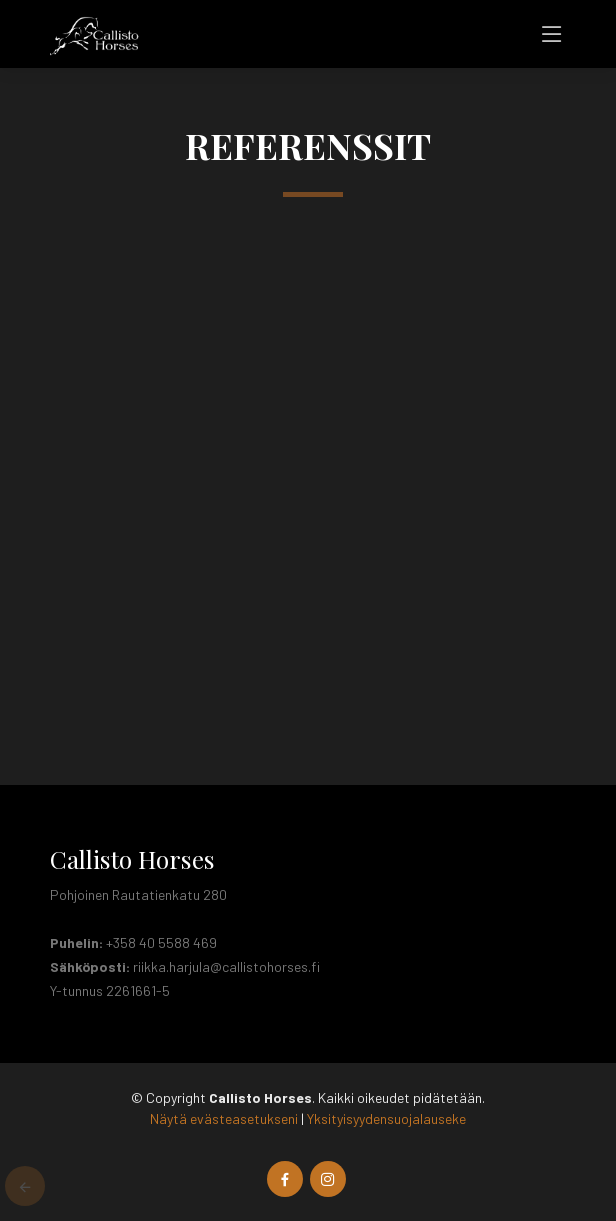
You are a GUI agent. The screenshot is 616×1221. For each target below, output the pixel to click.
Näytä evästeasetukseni (224, 1118)
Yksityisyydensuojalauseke (386, 1118)
